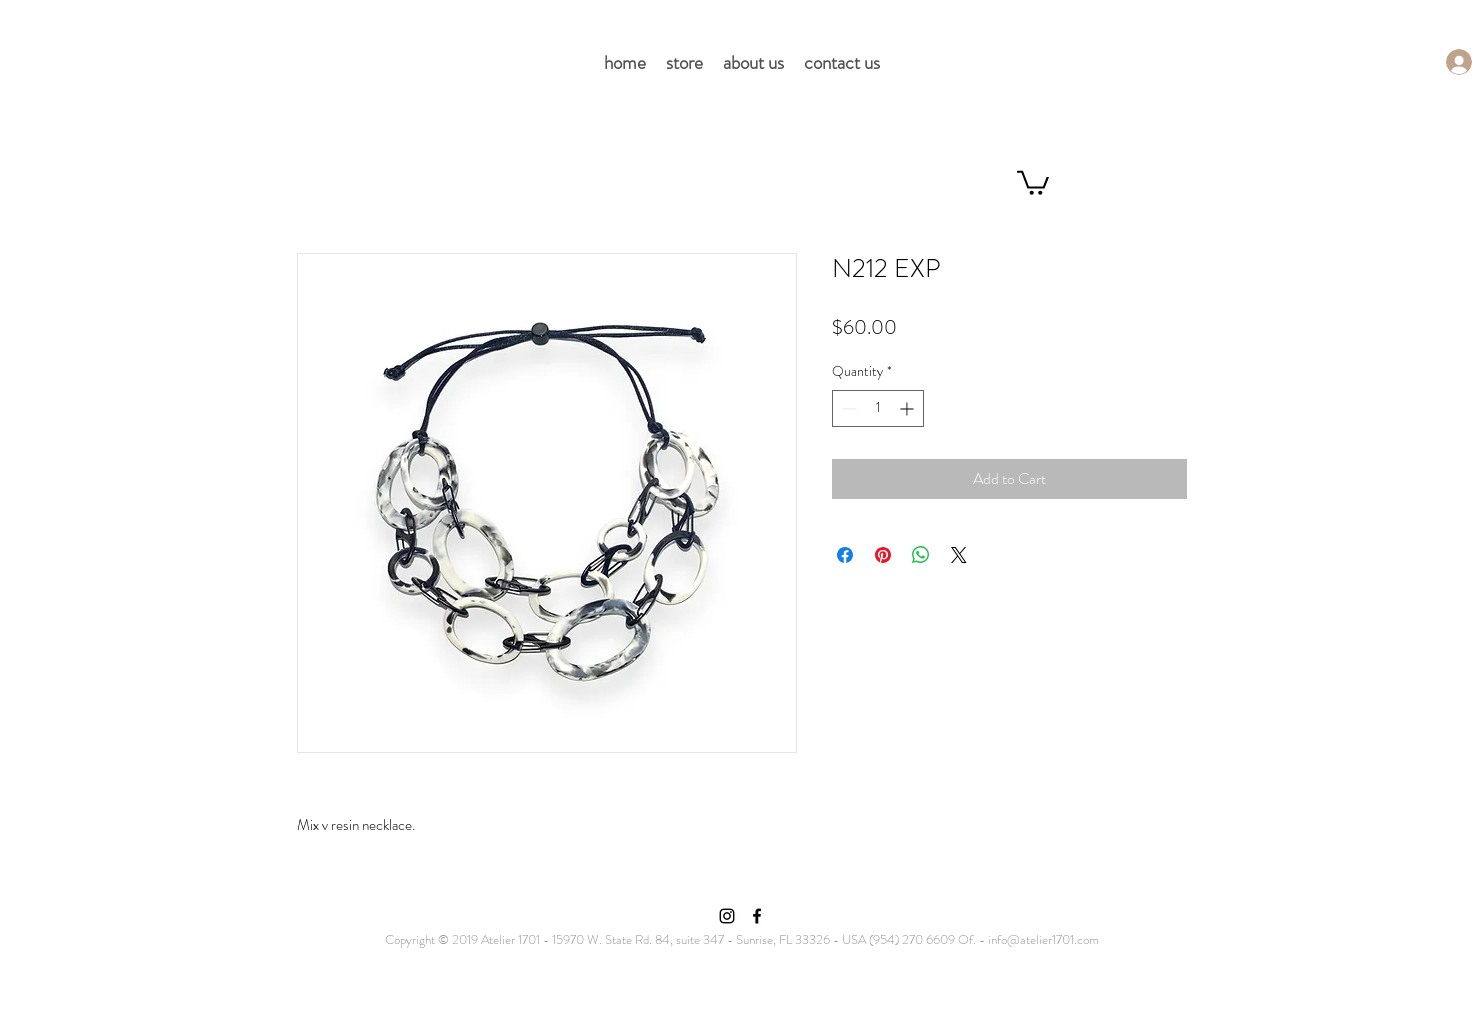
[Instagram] (727, 916)
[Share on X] (959, 555)
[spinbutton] (878, 408)
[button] (1033, 181)
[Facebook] (757, 916)
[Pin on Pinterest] (883, 555)
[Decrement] (847, 408)
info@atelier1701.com (1043, 939)
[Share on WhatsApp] (921, 555)
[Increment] (908, 408)
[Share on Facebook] (845, 555)
